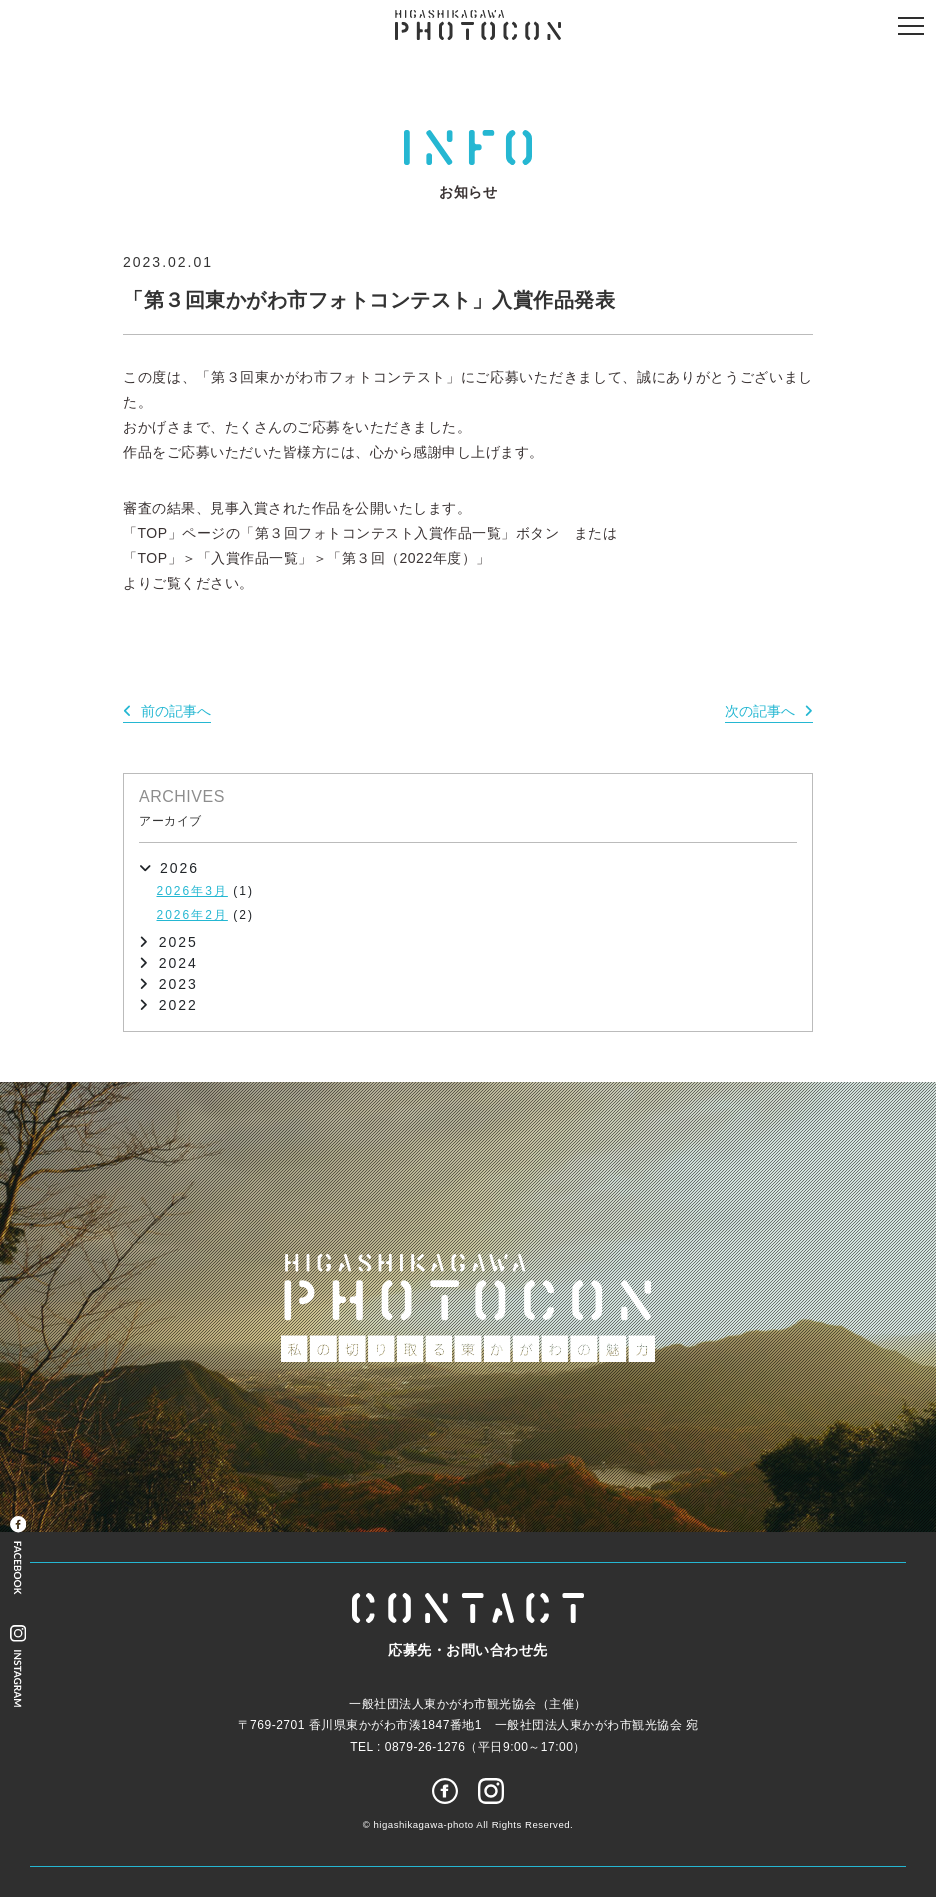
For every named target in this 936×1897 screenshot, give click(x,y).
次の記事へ (760, 711)
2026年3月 (192, 891)
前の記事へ (176, 711)
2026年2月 (192, 915)
